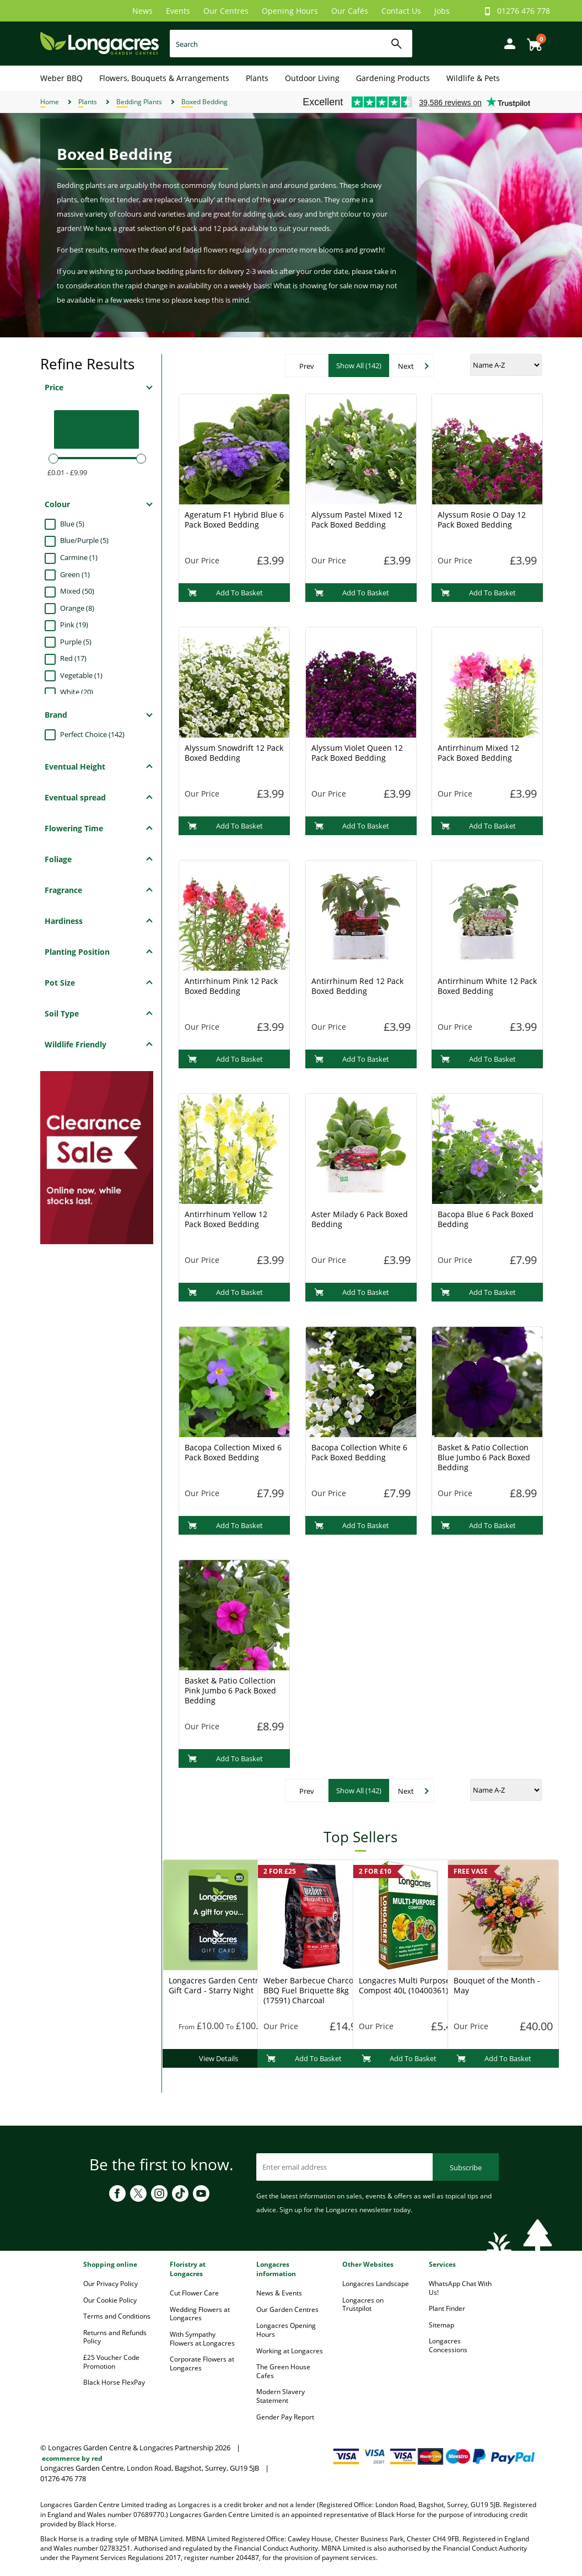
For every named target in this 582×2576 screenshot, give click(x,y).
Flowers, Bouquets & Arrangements (164, 78)
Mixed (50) (77, 591)
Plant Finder (447, 2308)
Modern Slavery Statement (280, 2396)
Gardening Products (393, 78)
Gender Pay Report (285, 2417)
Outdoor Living (312, 78)
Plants (257, 78)
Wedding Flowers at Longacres (200, 2314)
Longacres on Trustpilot (363, 2304)
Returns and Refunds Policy (115, 2337)
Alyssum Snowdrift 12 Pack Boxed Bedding (234, 753)
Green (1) (75, 574)
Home (49, 101)
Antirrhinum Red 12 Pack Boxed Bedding (357, 986)
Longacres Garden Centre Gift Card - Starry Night (216, 1985)
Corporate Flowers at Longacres (202, 2363)
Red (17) (73, 658)
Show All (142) (358, 365)
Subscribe (466, 2167)
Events (178, 11)
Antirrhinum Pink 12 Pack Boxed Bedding (231, 986)
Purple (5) (75, 642)
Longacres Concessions (448, 2345)
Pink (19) (74, 625)
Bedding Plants (139, 101)
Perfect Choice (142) (92, 734)
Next (406, 366)
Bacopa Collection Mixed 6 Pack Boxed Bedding (233, 1452)
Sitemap (441, 2325)
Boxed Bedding (204, 101)
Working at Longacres (289, 2350)
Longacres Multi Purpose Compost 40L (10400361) (404, 1985)
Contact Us (401, 11)
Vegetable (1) (81, 675)
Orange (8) (77, 608)
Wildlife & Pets (473, 78)
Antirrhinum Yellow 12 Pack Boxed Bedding (226, 1219)
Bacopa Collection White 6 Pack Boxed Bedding (359, 1452)
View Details (218, 2058)
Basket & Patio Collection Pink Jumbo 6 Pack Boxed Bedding (230, 1690)
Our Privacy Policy (110, 2283)
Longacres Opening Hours (286, 2330)
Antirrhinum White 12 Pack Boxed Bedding (487, 986)
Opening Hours (290, 11)
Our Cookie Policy (110, 2300)
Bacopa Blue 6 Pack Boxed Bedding (486, 1219)
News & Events (279, 2293)
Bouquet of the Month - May (497, 1985)
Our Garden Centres (287, 2309)
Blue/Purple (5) (84, 540)
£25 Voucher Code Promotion (111, 2362)
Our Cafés (349, 11)
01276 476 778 (523, 11)
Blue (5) (72, 524)
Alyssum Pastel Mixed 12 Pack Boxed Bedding (356, 519)
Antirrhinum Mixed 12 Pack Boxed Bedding (478, 753)
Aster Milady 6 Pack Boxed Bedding (359, 1219)
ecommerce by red (72, 2458)
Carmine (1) (79, 557)
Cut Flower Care (194, 2293)
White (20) (76, 692)
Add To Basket (225, 593)
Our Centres (226, 11)
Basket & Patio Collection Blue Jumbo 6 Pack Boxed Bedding (484, 1457)
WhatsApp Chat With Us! (460, 2288)
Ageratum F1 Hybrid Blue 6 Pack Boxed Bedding (234, 519)
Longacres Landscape (375, 2283)
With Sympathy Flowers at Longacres (202, 2339)
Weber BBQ (61, 78)
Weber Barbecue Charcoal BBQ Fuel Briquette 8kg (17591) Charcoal (311, 1990)
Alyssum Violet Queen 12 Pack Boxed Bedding (357, 753)
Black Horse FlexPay (114, 2382)
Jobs (442, 11)
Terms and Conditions (116, 2316)
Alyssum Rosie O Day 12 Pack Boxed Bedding (482, 519)
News (142, 11)
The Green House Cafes (283, 2371)
